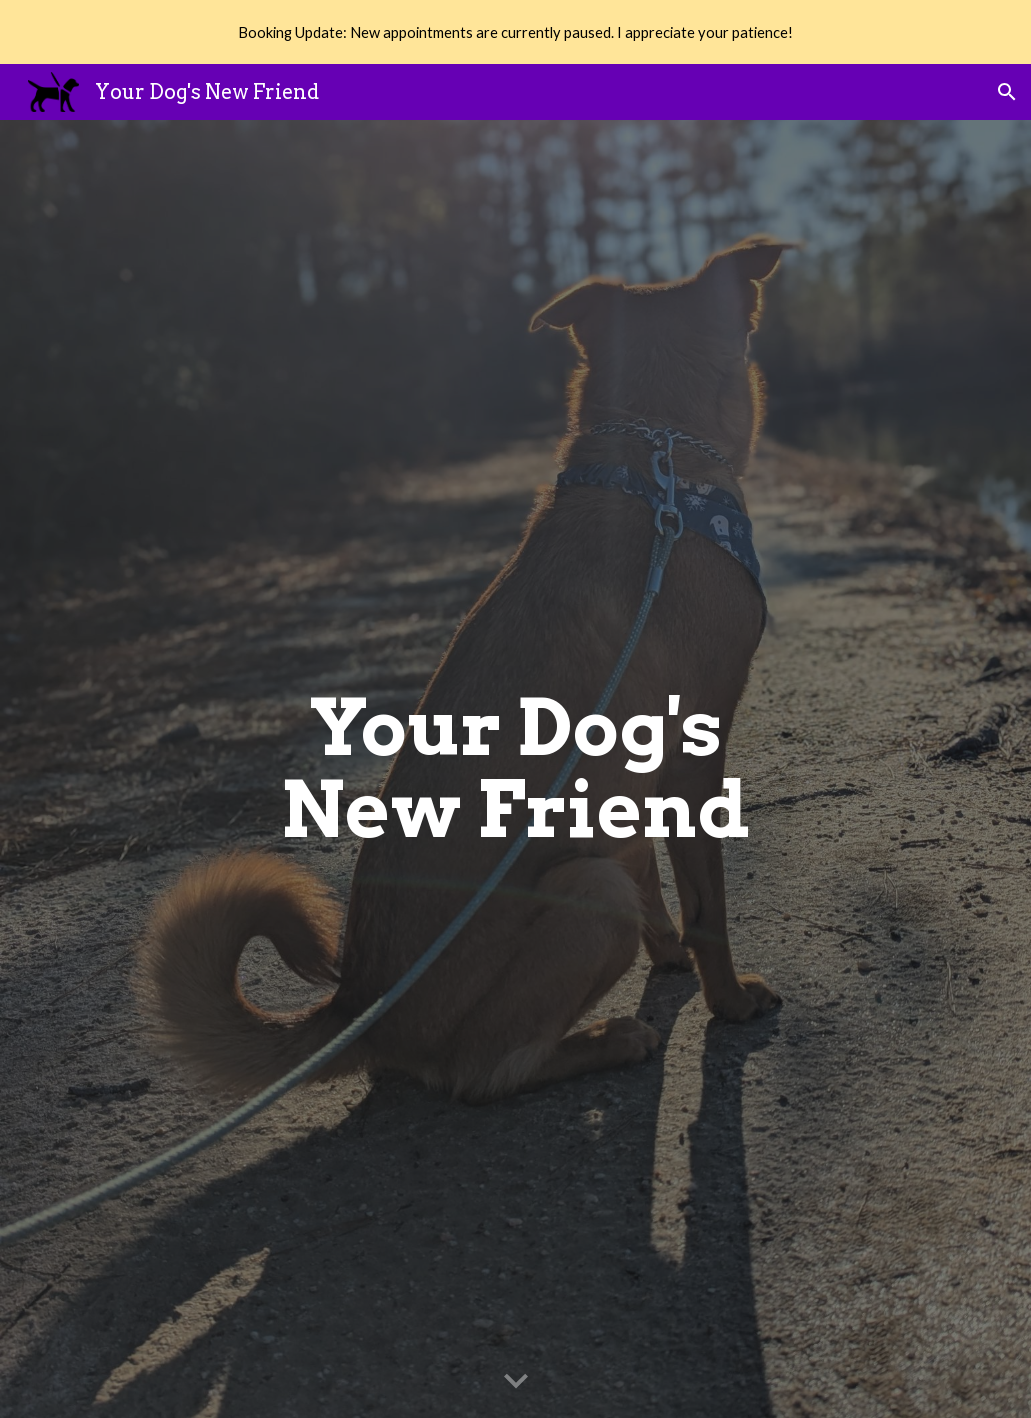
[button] (1007, 92)
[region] (515, 32)
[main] (516, 769)
